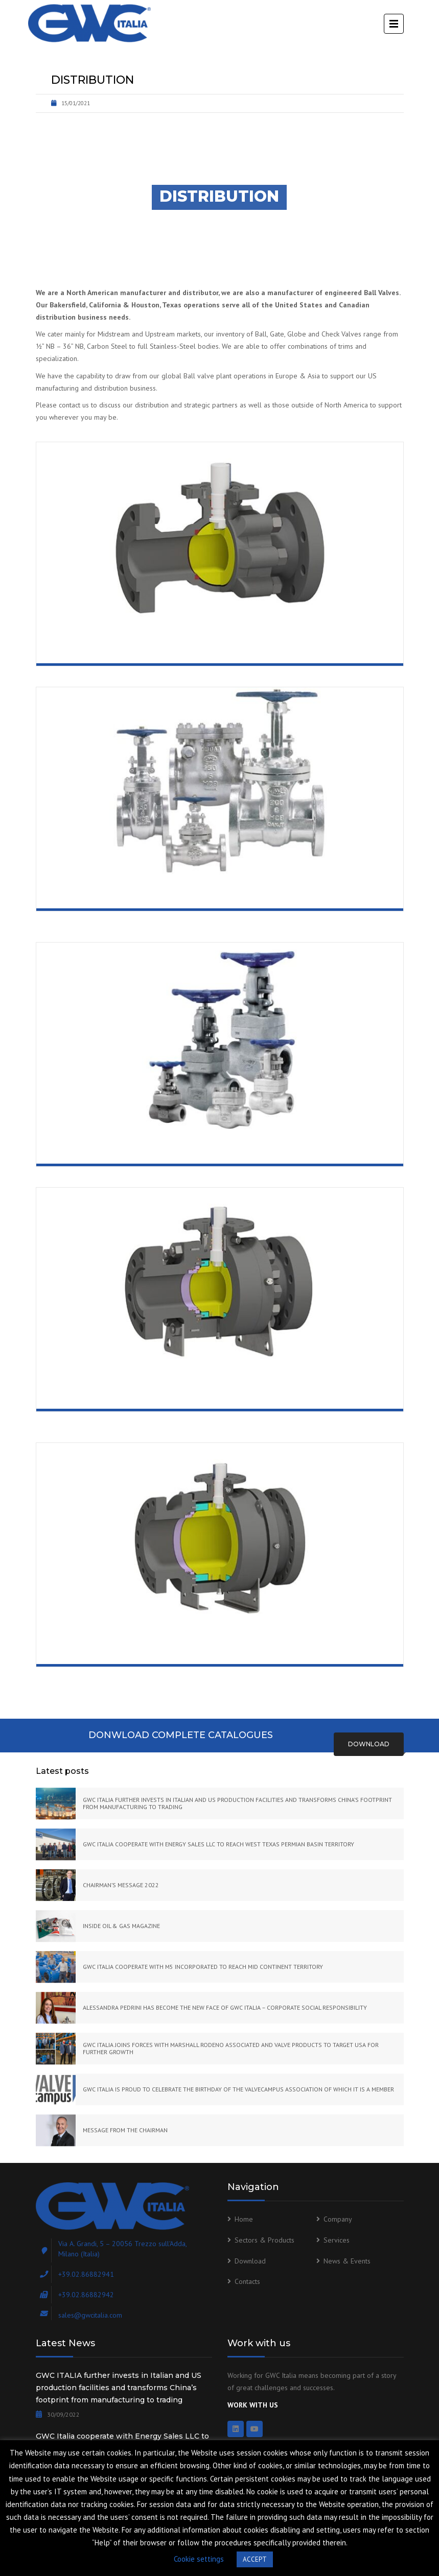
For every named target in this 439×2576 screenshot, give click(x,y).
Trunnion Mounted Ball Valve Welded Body (175, 1650)
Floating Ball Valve (107, 649)
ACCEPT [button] (255, 2559)
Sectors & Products (264, 2240)
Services (337, 2240)
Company (338, 2219)
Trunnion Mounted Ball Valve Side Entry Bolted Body (203, 1395)
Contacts (247, 2281)
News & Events (347, 2261)
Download (368, 1744)
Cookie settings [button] (199, 2559)
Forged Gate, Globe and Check (136, 1149)
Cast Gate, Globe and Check (128, 894)
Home (244, 2219)
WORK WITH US (252, 2405)
